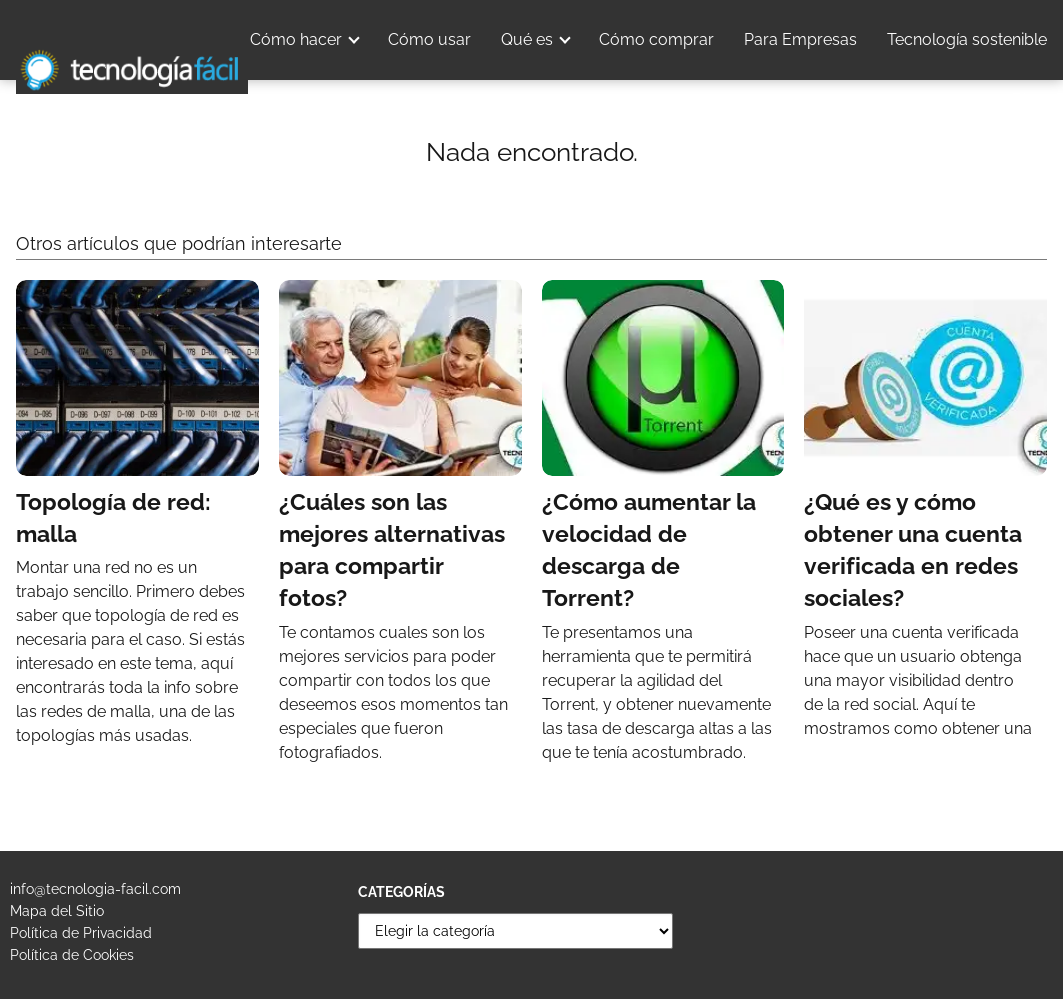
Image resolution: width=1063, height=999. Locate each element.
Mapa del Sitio (57, 911)
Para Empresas (800, 39)
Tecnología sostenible (967, 39)
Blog (1029, 99)
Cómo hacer (296, 39)
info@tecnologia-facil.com (95, 889)
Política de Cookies (72, 955)
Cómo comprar (656, 39)
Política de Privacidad (81, 933)
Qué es (527, 39)
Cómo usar (429, 39)
